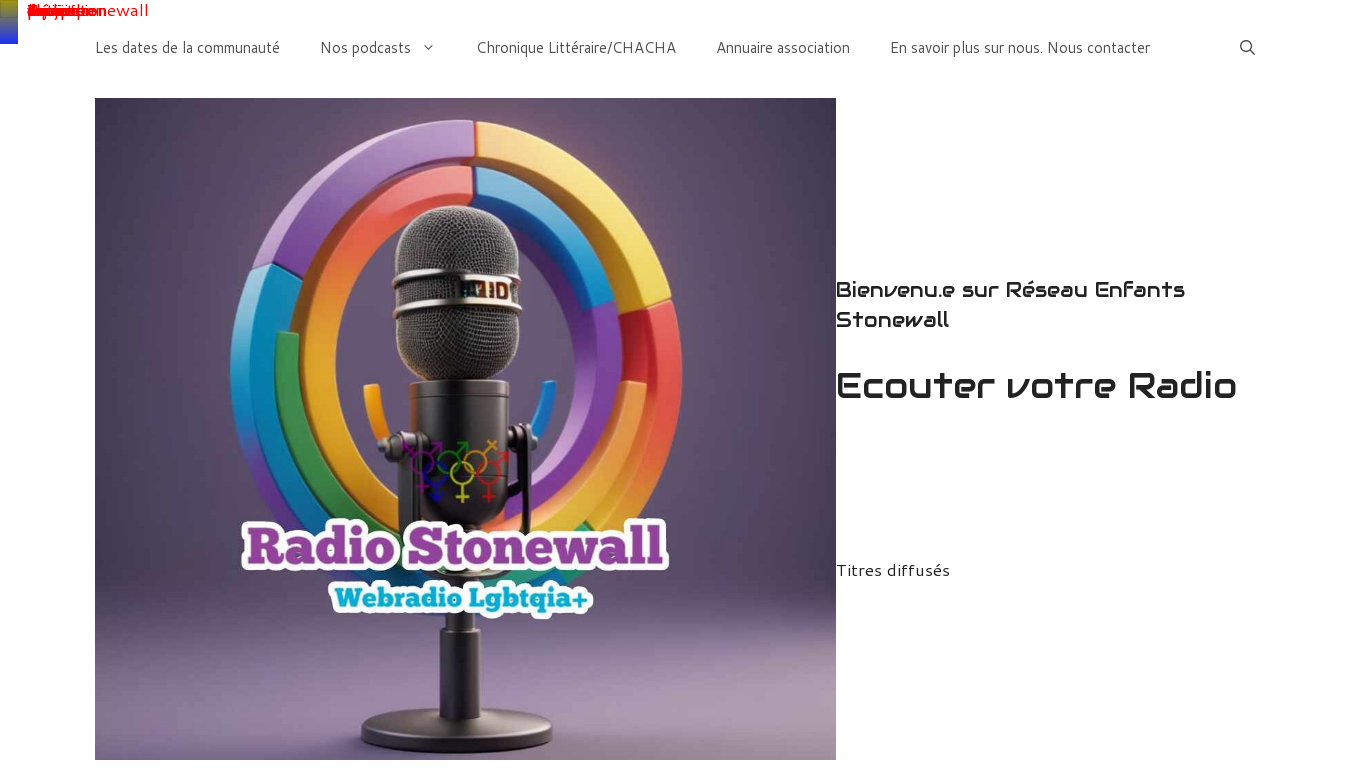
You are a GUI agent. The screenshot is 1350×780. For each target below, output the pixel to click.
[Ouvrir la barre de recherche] (1247, 48)
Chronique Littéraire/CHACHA (576, 47)
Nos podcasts (388, 48)
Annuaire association (783, 47)
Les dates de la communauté (187, 47)
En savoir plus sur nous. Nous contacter (1020, 47)
